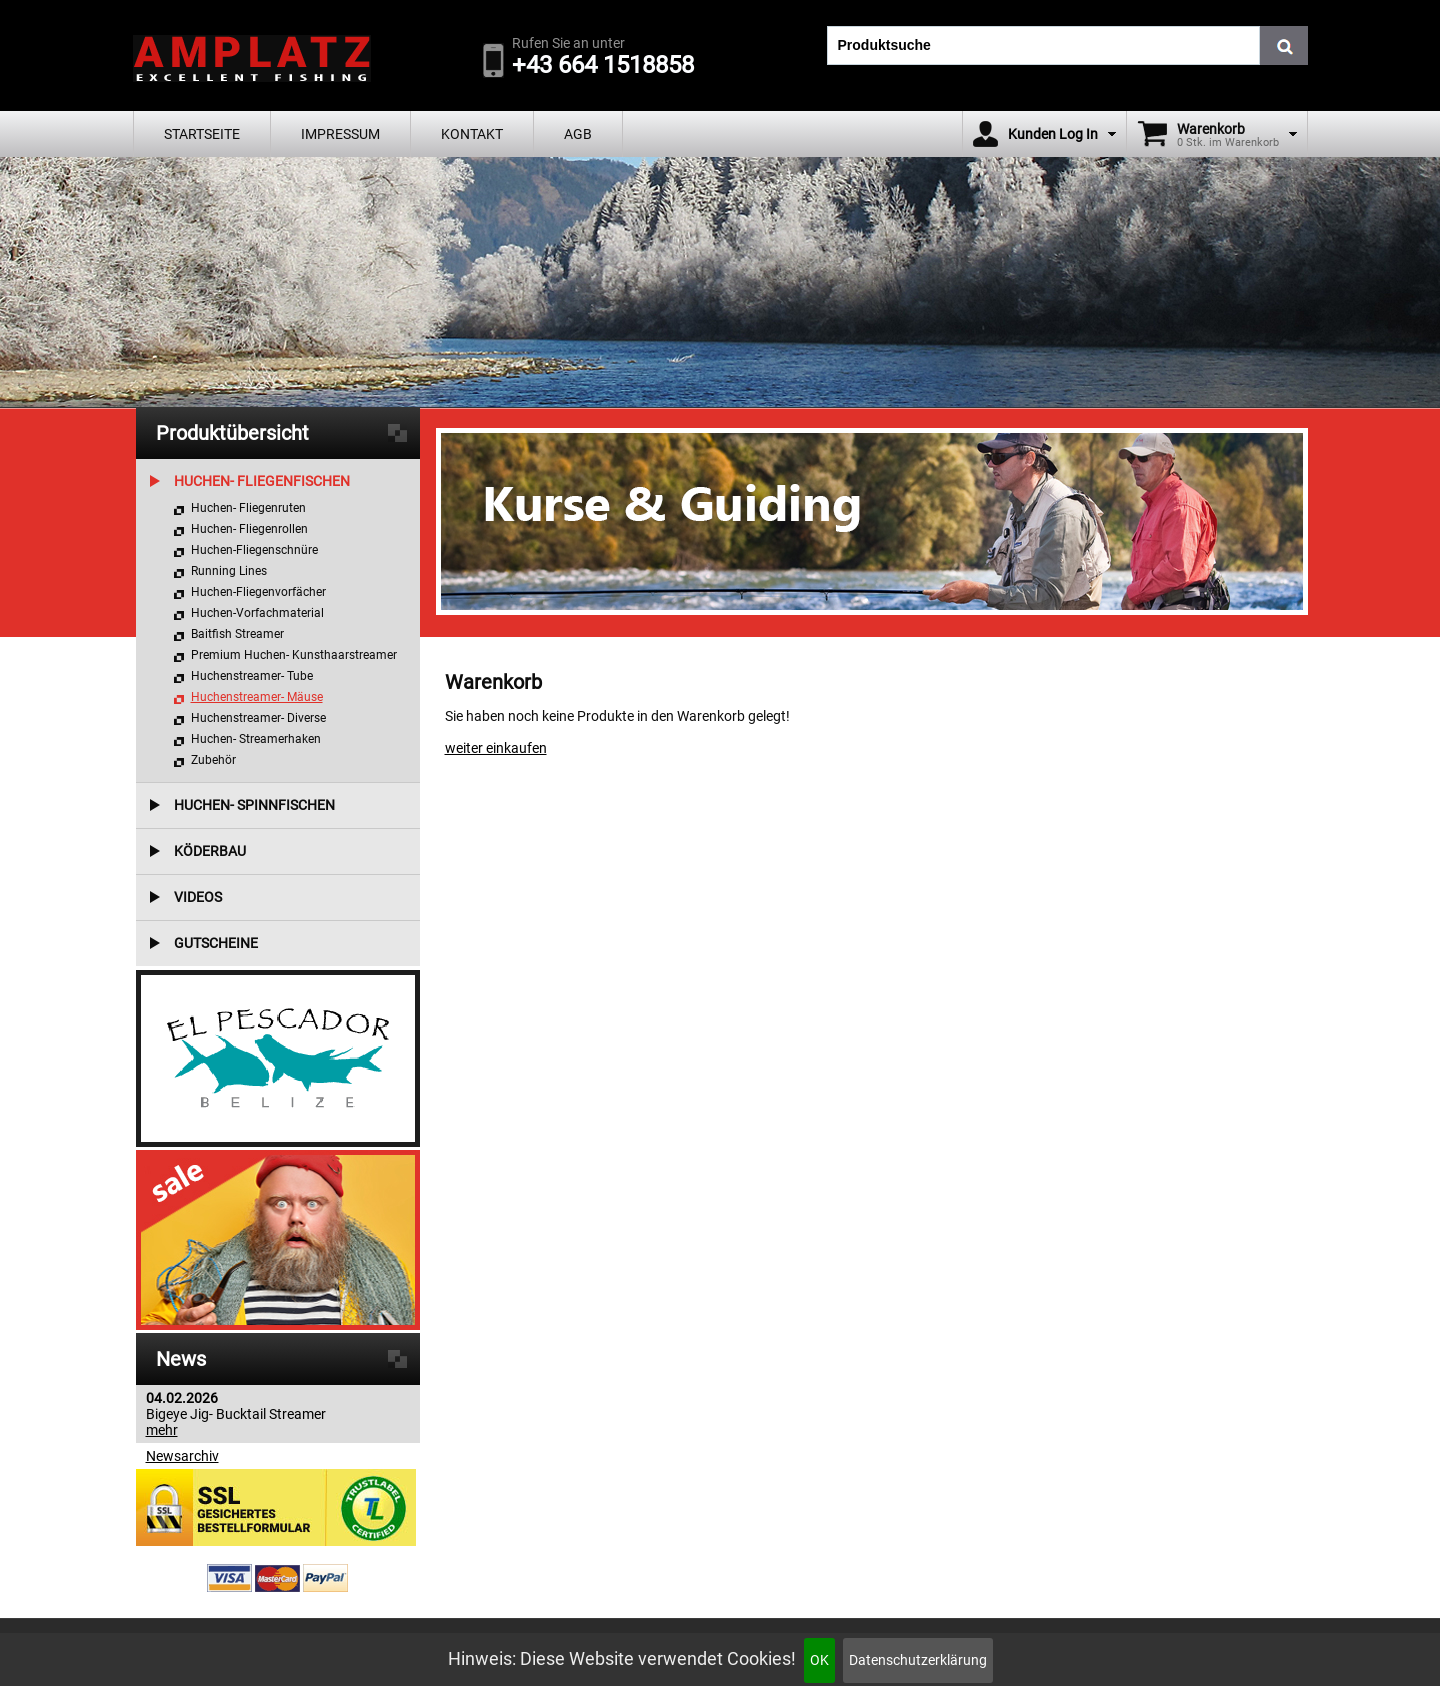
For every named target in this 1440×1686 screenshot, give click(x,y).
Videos (198, 897)
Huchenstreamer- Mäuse (257, 697)
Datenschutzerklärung (918, 1660)
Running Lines (229, 571)
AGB (578, 134)
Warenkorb (1211, 129)
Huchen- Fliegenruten (248, 508)
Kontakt (472, 134)
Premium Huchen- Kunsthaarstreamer (294, 655)
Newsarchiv (182, 1456)
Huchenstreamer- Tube (252, 676)
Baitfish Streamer (237, 634)
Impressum (340, 134)
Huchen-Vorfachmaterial (257, 613)
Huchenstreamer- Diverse (258, 718)
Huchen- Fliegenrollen (249, 529)
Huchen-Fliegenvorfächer (258, 592)
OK (819, 1660)
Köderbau (210, 851)
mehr (162, 1430)
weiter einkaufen (496, 748)
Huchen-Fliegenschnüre (254, 550)
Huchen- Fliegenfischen (262, 481)
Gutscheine (216, 943)
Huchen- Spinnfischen (254, 805)
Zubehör (213, 760)
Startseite (202, 134)
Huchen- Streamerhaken (256, 739)
